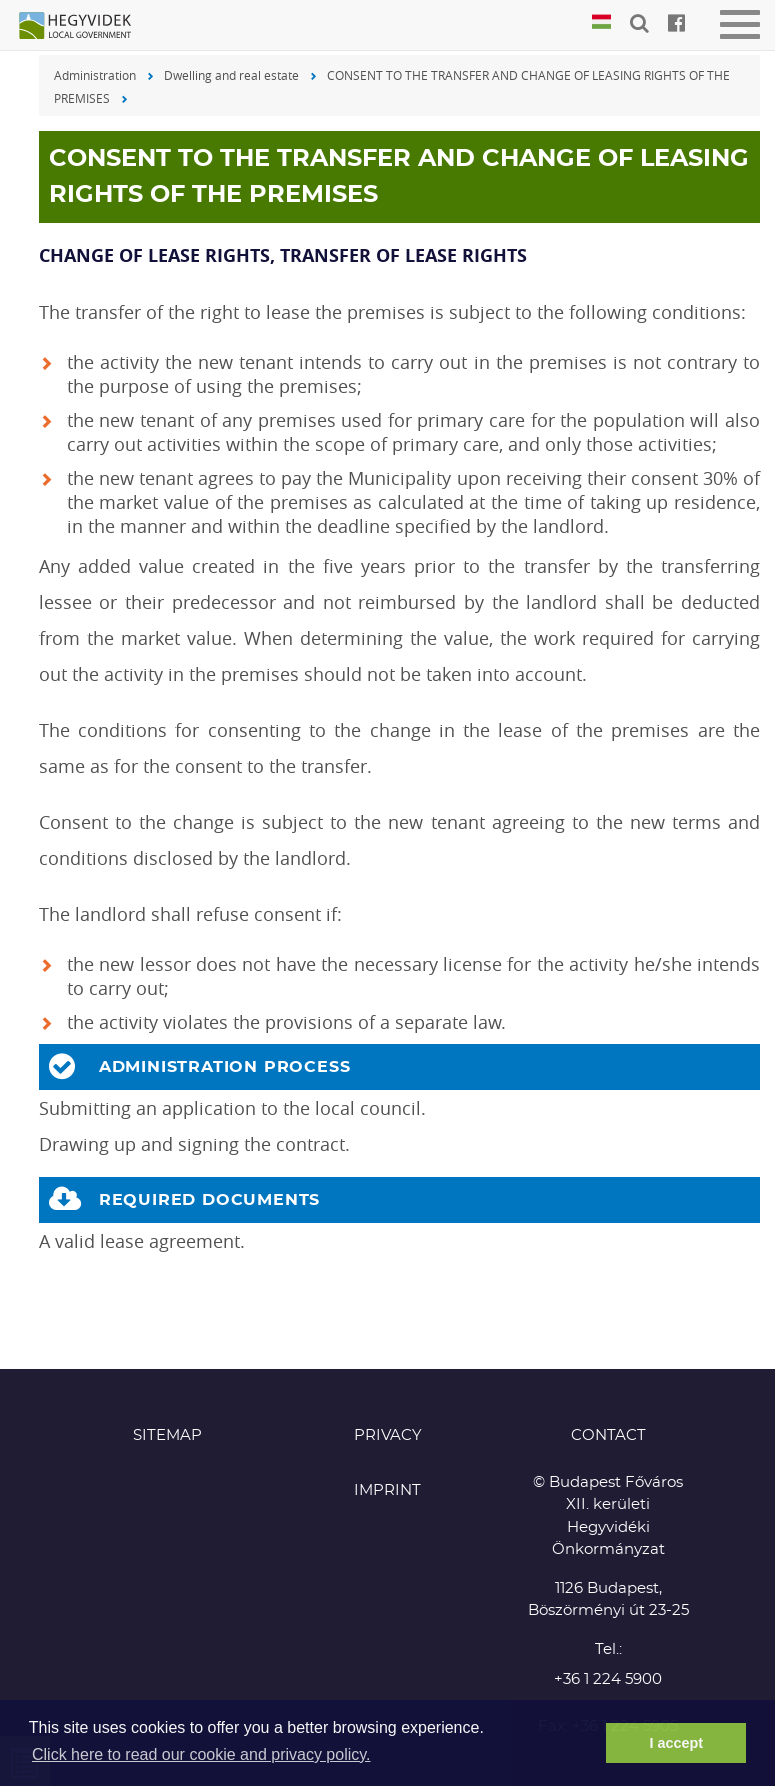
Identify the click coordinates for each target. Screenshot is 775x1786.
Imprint (387, 1490)
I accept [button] (676, 1743)
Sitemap (167, 1435)
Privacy (388, 1435)
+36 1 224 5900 (608, 1679)
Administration (95, 75)
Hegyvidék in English (85, 27)
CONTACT (608, 1435)
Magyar (601, 22)
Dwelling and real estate (231, 75)
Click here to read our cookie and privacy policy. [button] (201, 1754)
